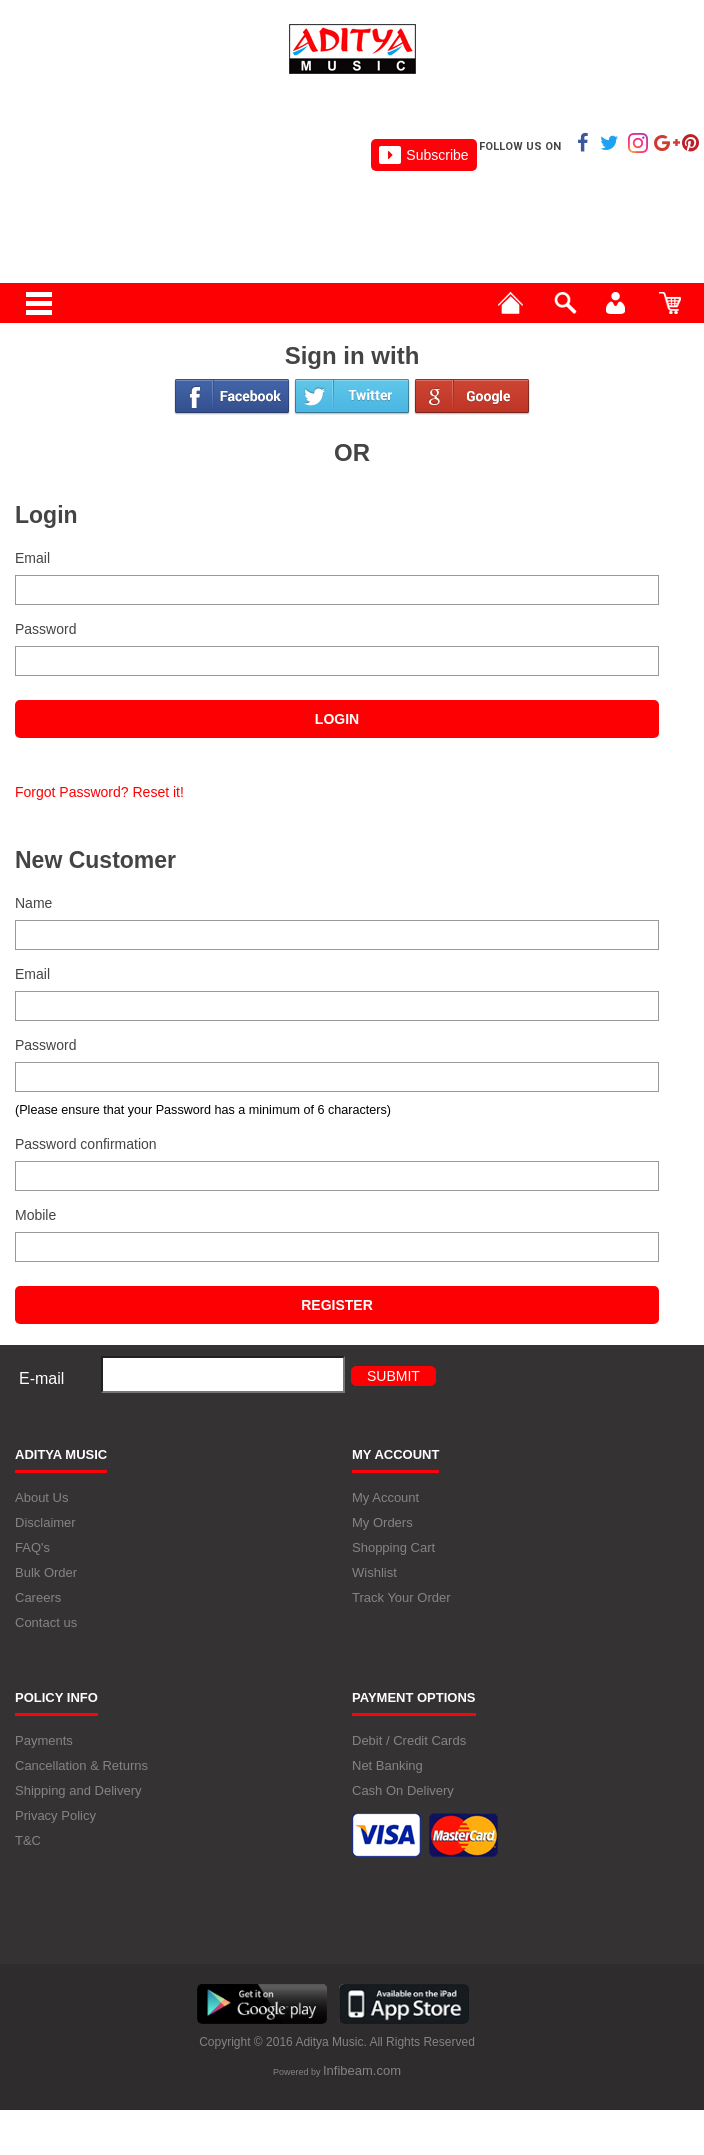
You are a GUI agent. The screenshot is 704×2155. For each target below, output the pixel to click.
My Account (385, 1497)
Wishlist (374, 1572)
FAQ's (32, 1547)
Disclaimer (45, 1522)
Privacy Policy (55, 1815)
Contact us (46, 1622)
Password (45, 629)
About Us (41, 1497)
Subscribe (423, 155)
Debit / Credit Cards (409, 1740)
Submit (393, 1376)
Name (33, 903)
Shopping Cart (393, 1547)
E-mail (41, 1378)
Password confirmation (86, 1144)
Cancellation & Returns (81, 1765)
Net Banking (387, 1765)
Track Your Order (401, 1597)
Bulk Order (46, 1572)
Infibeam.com (362, 2070)
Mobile (35, 1215)
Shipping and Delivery (78, 1790)
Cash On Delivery (403, 1790)
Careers (38, 1597)
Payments (44, 1740)
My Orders (382, 1522)
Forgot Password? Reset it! (99, 792)
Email (32, 558)
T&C (28, 1840)
